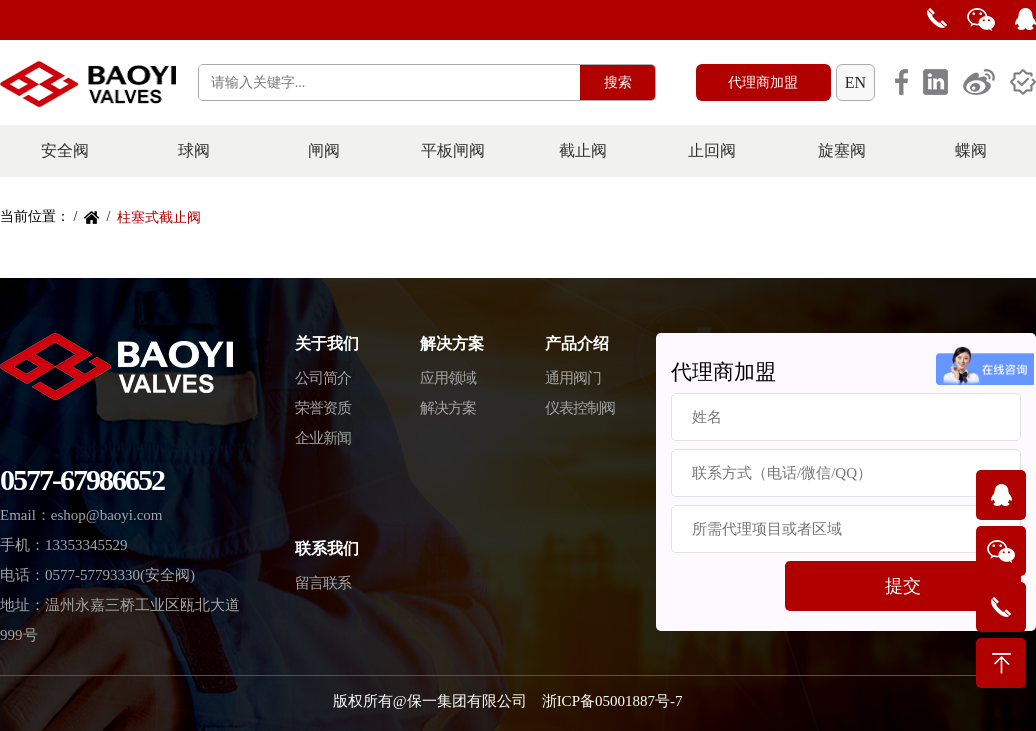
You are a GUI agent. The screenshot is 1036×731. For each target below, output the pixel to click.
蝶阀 (971, 150)
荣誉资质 (323, 408)
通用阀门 (573, 378)
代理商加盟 (763, 82)
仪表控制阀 (580, 408)
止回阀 (712, 150)
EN (855, 82)
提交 (903, 586)
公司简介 (323, 378)
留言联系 (323, 583)
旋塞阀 (842, 150)
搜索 (618, 82)
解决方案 (448, 408)
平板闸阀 (453, 150)
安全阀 (65, 150)
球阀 (194, 150)
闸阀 (324, 150)
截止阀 (583, 150)
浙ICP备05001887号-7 (612, 701)
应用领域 (448, 378)
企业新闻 (323, 438)
